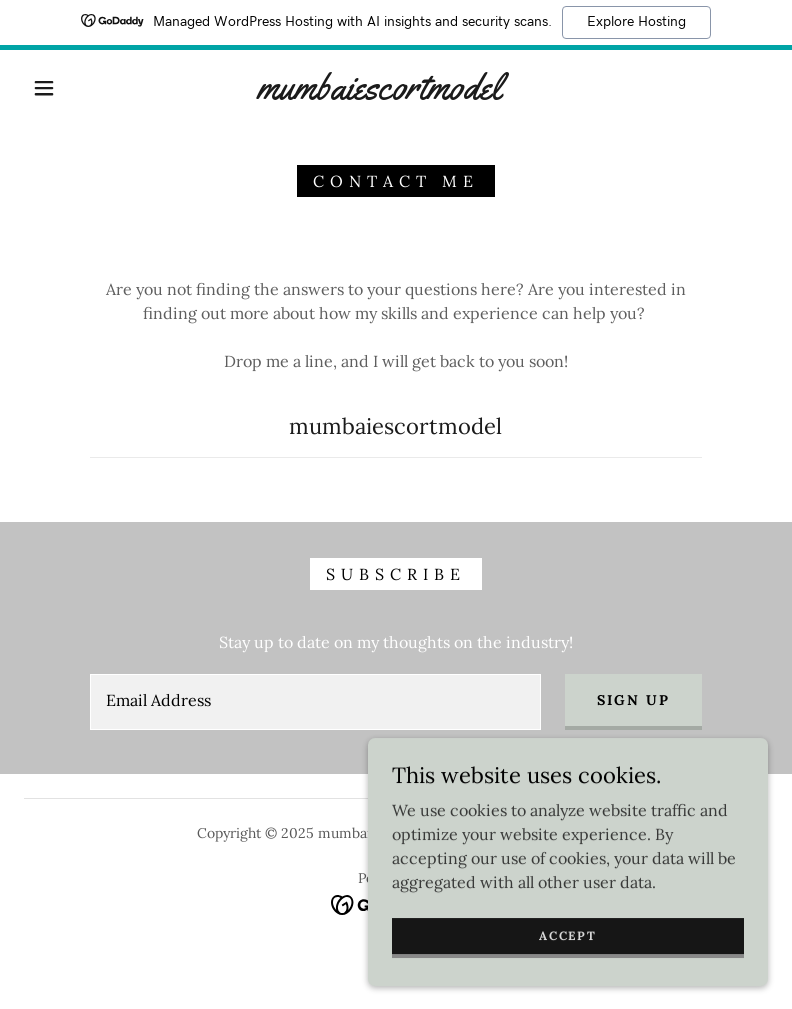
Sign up (633, 700)
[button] (44, 88)
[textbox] (315, 702)
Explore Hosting (636, 22)
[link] (379, 93)
